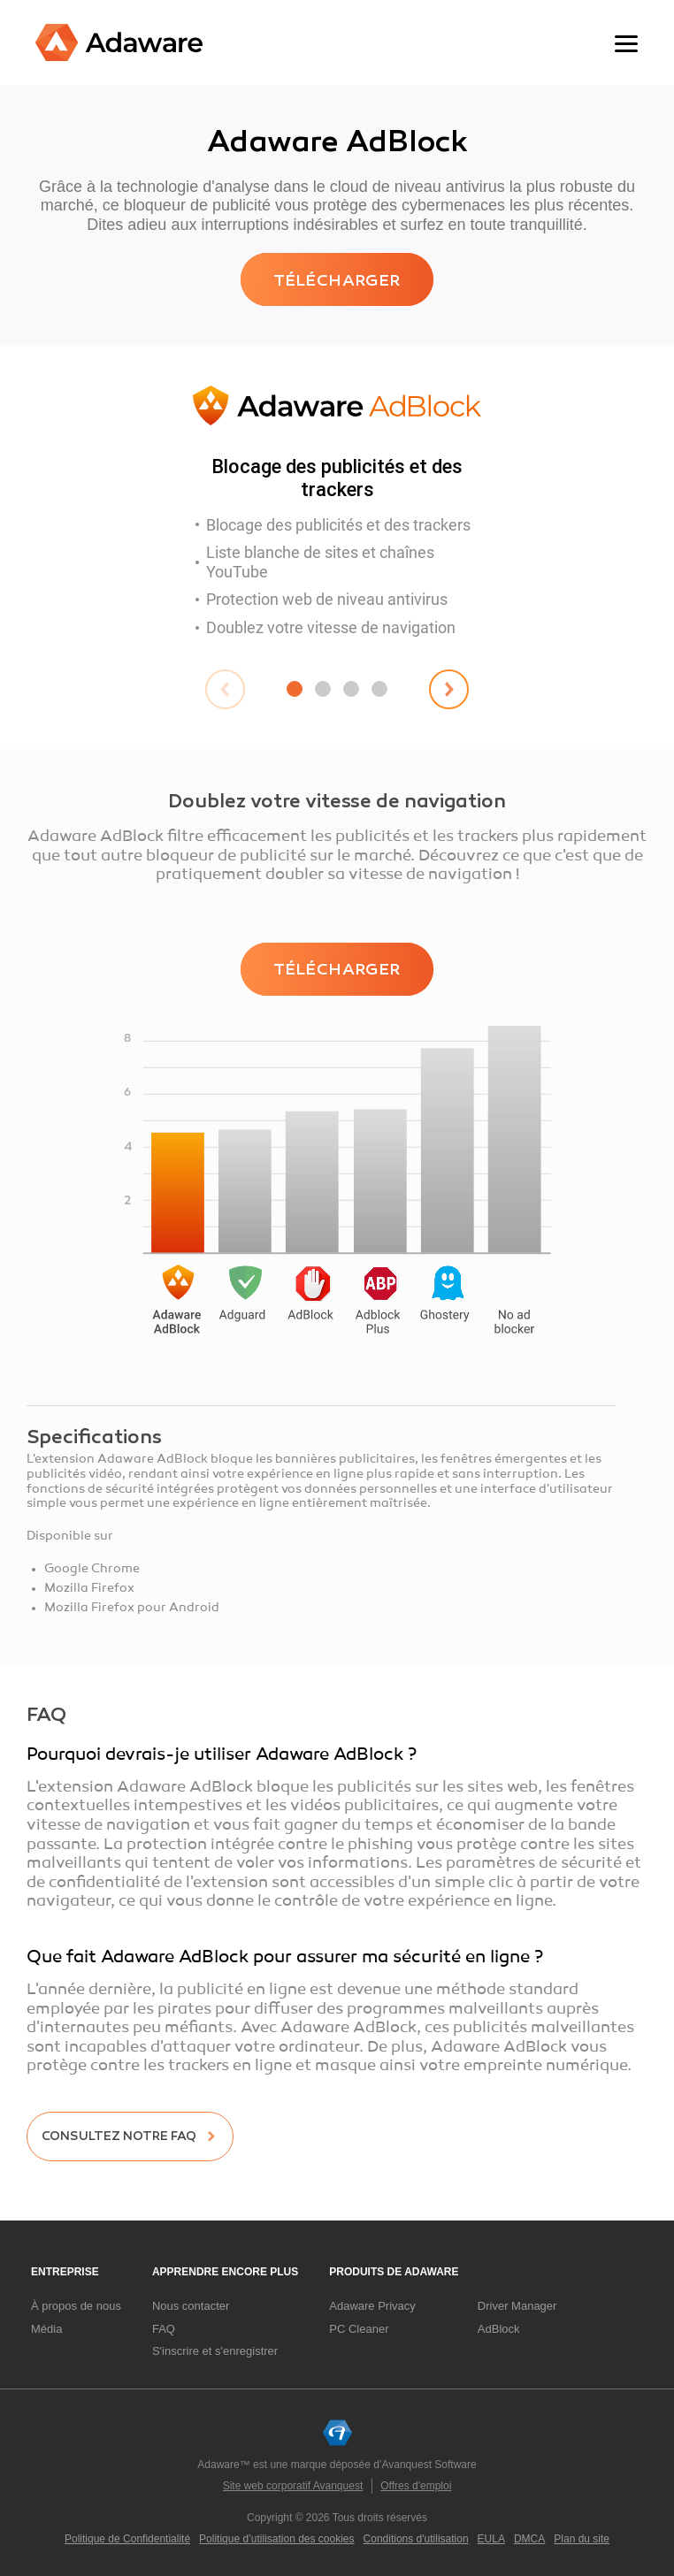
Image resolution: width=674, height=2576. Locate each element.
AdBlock (499, 2328)
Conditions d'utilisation (416, 2539)
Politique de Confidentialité (127, 2539)
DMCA (529, 2539)
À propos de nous (76, 2305)
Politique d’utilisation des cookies (276, 2539)
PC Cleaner (358, 2328)
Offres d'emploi (415, 2486)
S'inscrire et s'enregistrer (215, 2351)
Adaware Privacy (372, 2305)
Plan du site (581, 2539)
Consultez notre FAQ (119, 2136)
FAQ (163, 2328)
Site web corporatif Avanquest (293, 2486)
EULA (491, 2539)
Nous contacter (190, 2305)
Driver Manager (517, 2305)
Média (46, 2328)
